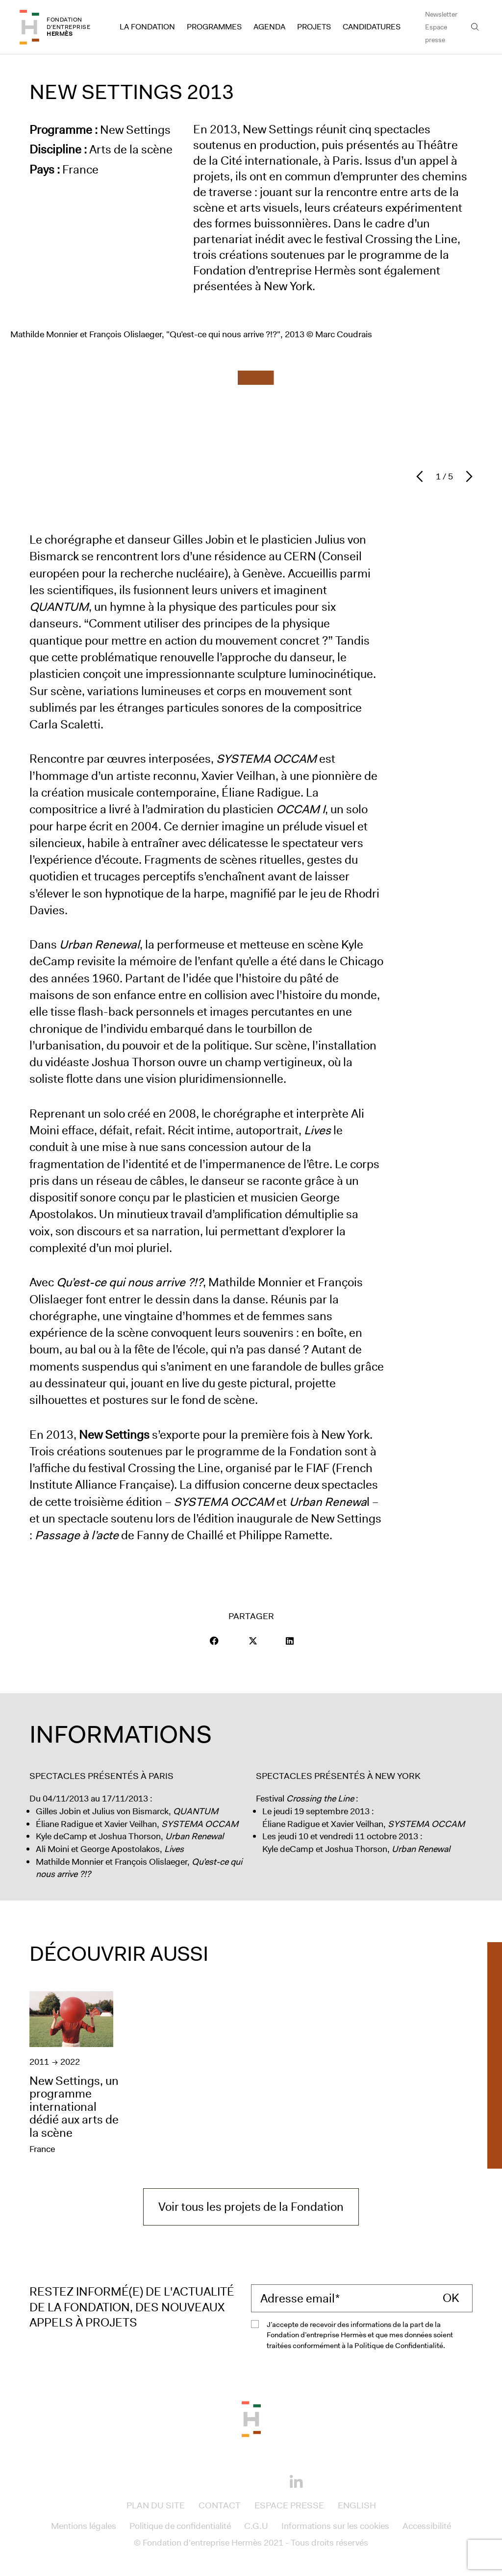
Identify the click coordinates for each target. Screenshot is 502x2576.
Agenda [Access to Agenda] (269, 27)
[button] (214, 1640)
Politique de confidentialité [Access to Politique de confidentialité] (180, 2526)
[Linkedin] (296, 2482)
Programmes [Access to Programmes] (214, 27)
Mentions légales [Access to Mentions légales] (83, 2526)
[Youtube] (266, 2480)
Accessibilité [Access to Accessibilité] (426, 2526)
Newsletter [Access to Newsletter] (441, 14)
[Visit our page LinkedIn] (290, 1640)
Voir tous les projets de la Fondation (251, 2207)
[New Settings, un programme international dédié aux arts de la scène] (76, 2074)
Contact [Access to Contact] (220, 2505)
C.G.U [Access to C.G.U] (256, 2526)
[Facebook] (206, 2480)
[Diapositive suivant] (467, 476)
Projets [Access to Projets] (314, 27)
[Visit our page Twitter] (253, 1640)
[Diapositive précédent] (422, 476)
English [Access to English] (357, 2505)
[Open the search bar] (474, 27)
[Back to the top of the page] (251, 2418)
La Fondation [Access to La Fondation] (147, 27)
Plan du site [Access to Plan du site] (155, 2505)
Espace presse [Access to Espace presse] (436, 33)
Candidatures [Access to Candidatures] (372, 27)
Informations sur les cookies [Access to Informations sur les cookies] (335, 2526)
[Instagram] (236, 2480)
